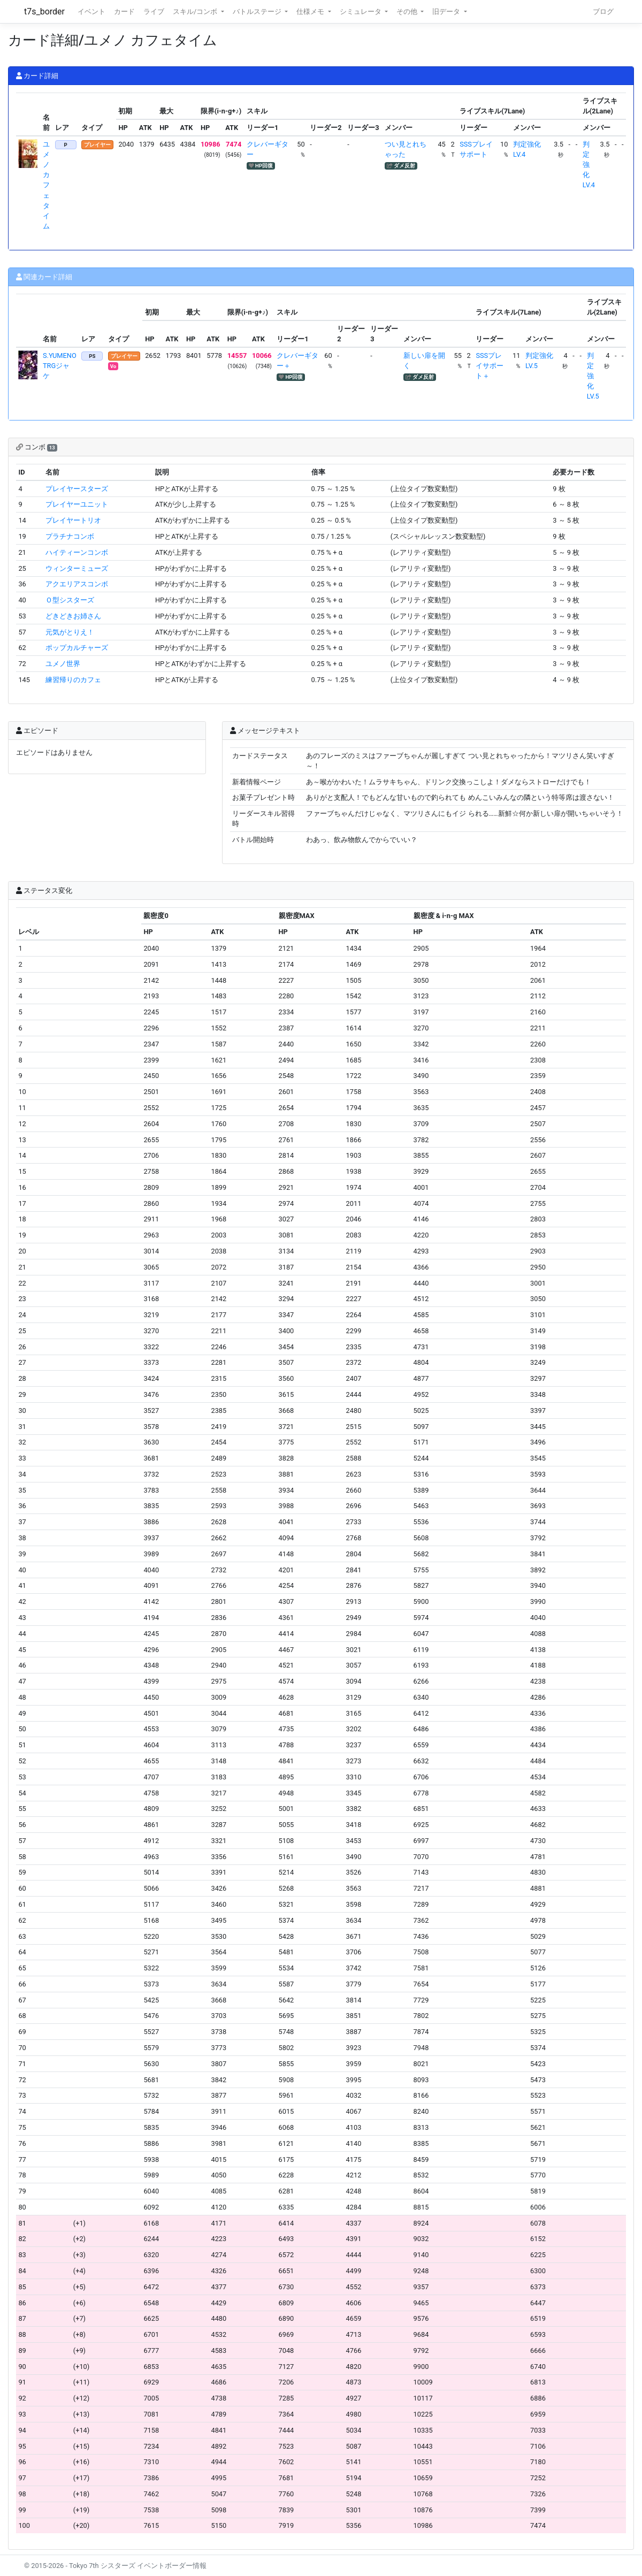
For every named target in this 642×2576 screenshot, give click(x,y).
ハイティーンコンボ (76, 552)
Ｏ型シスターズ (69, 600)
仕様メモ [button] (311, 11)
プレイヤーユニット (76, 504)
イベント (91, 11)
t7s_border (44, 11)
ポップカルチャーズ (76, 648)
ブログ (603, 11)
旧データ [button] (447, 11)
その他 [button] (407, 11)
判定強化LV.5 (593, 376)
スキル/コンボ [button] (196, 11)
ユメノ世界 (62, 664)
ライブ (153, 11)
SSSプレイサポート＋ (489, 365)
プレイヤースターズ (76, 489)
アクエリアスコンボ (76, 584)
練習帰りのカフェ (73, 680)
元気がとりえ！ (69, 632)
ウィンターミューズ (76, 568)
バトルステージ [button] (258, 11)
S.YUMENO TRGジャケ (60, 365)
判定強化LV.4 (589, 164)
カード (124, 11)
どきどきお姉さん (73, 616)
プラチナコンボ (69, 536)
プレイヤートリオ (73, 520)
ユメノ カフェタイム (46, 185)
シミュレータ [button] (361, 11)
